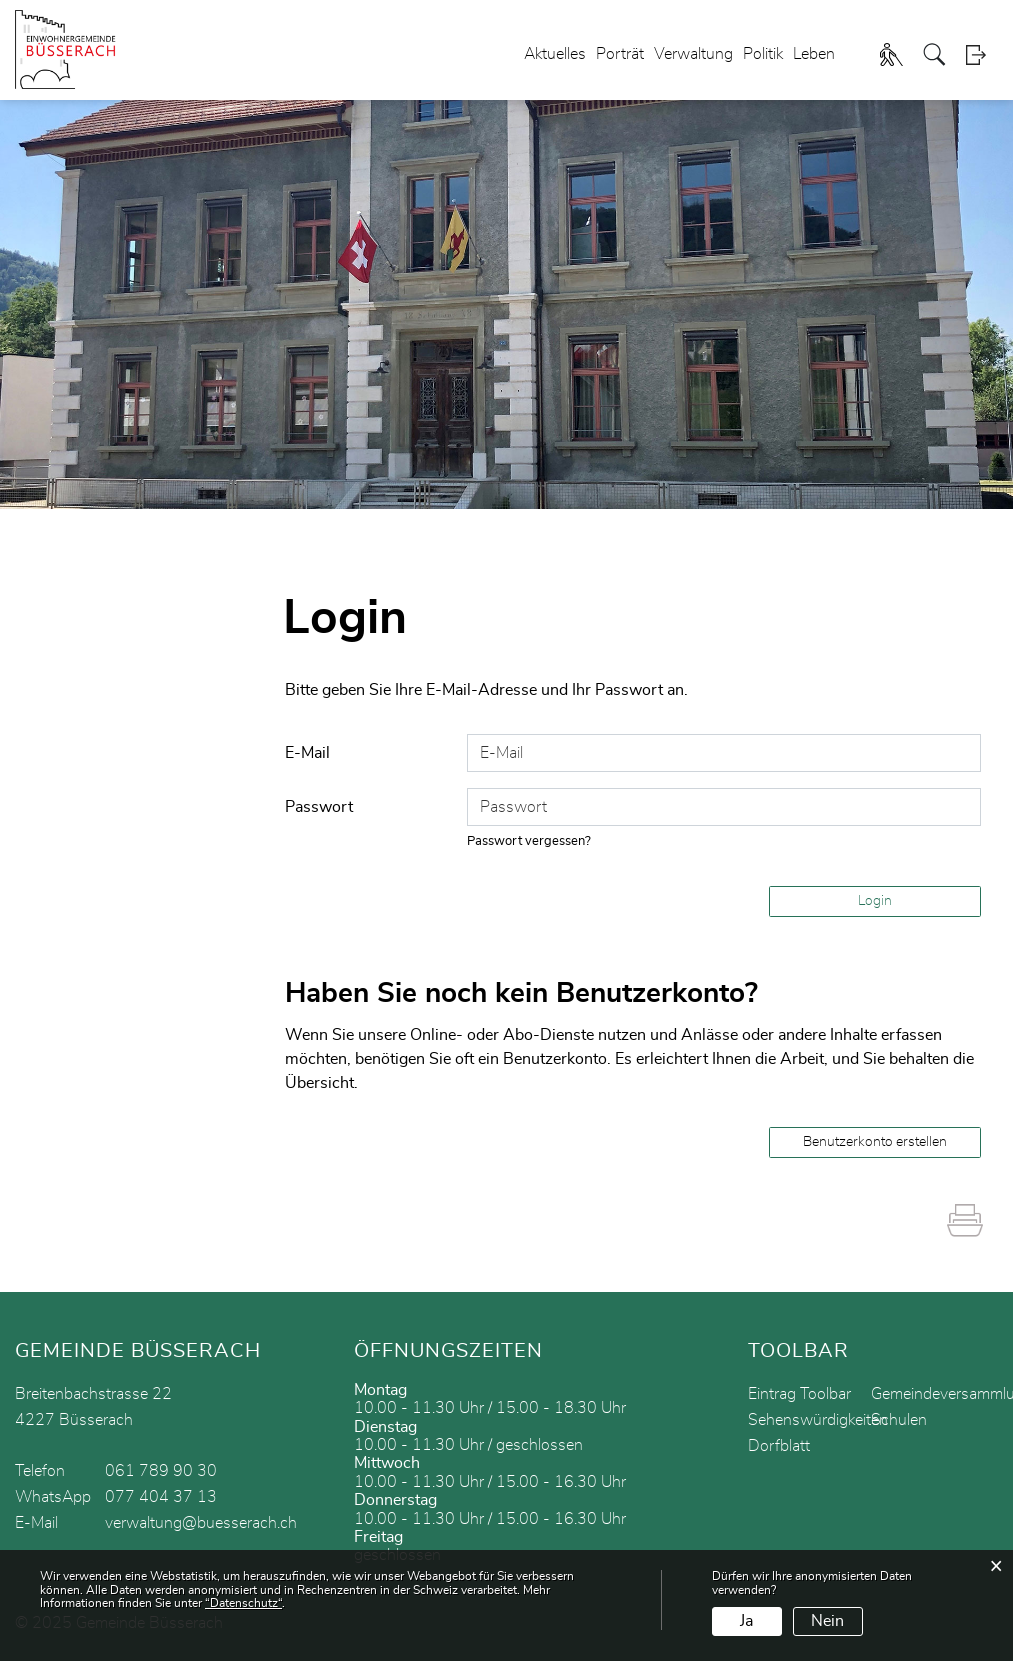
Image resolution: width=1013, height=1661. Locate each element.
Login (982, 54)
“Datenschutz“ (243, 1603)
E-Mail (307, 753)
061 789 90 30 (161, 1471)
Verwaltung (693, 54)
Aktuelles (555, 54)
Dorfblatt (779, 1446)
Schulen (899, 1420)
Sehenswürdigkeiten (818, 1420)
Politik (763, 54)
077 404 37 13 (161, 1497)
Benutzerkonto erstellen (875, 1142)
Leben (814, 54)
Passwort (319, 807)
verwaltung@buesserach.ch (201, 1523)
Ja (746, 1621)
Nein (827, 1621)
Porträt (620, 54)
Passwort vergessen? (529, 841)
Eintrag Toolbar (799, 1394)
